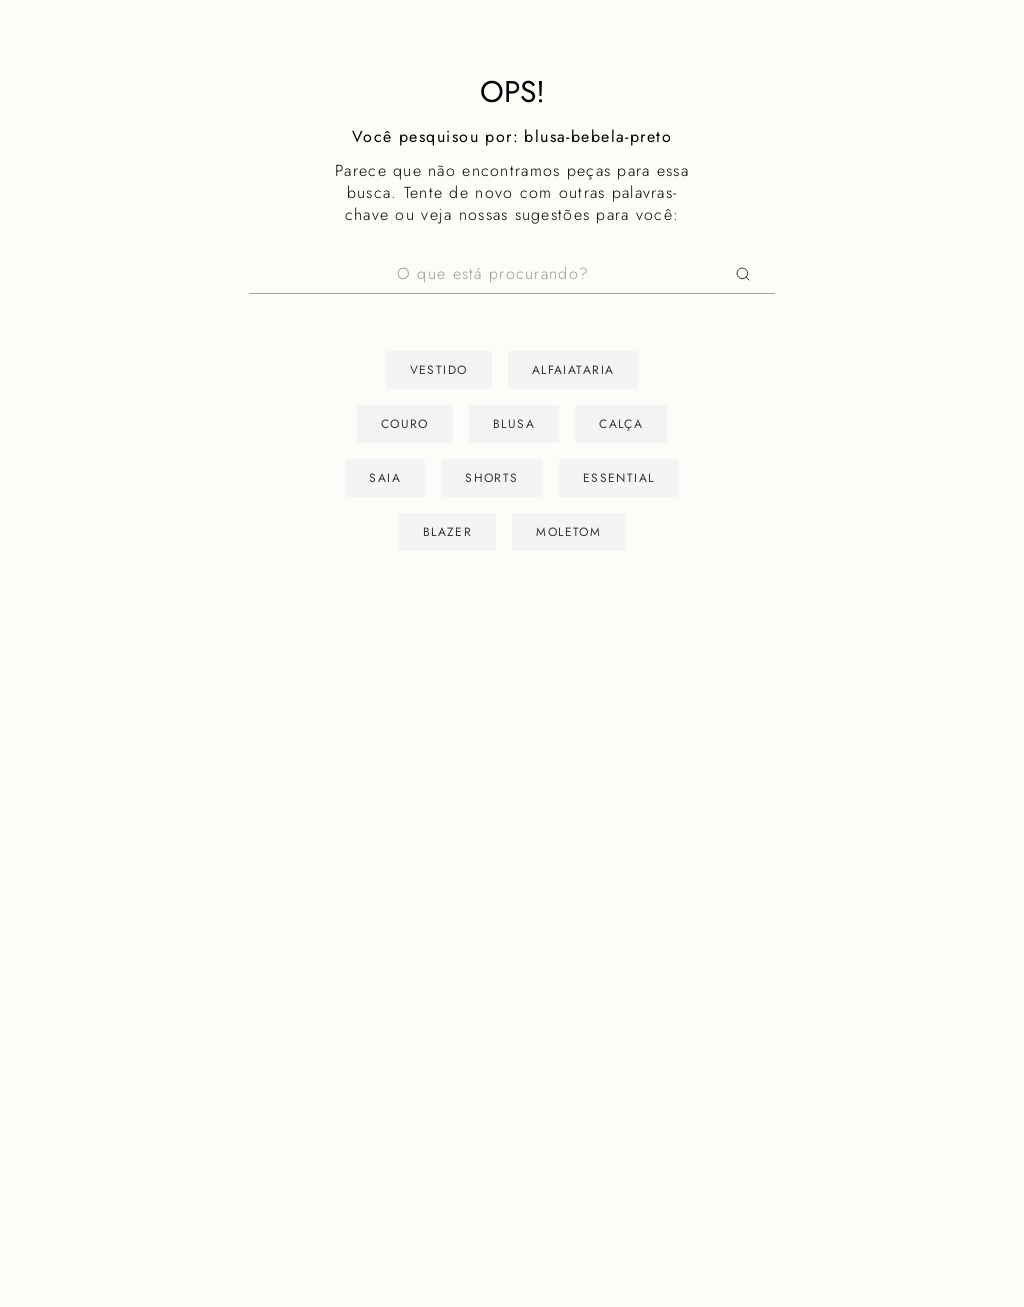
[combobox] (512, 275)
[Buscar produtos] (747, 274)
